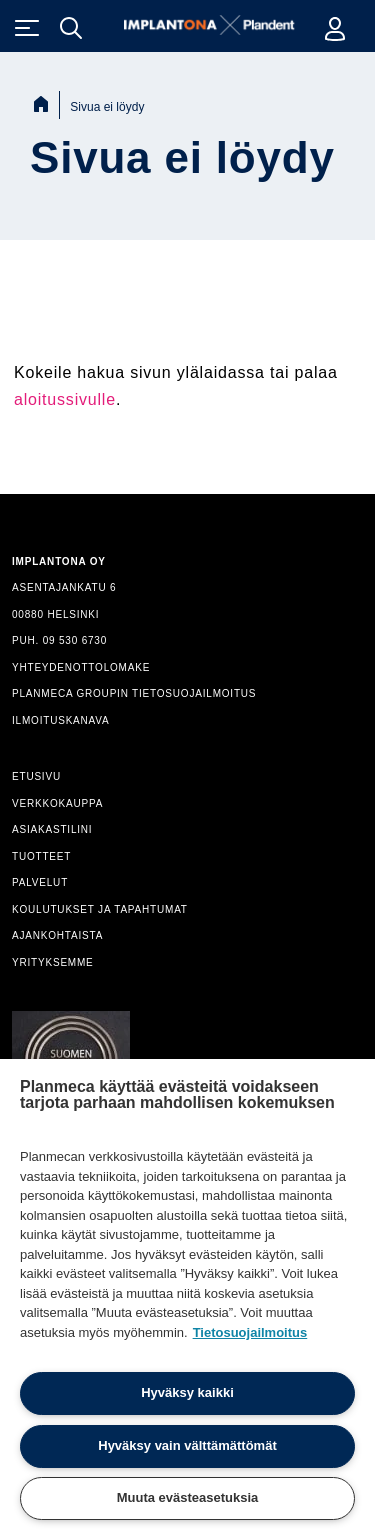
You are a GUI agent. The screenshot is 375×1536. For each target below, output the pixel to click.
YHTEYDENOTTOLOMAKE (81, 667)
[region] (187, 1297)
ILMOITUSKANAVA (61, 720)
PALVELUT (40, 882)
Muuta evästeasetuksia (188, 1497)
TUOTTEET (41, 856)
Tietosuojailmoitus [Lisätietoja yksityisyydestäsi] (250, 1332)
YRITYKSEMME (53, 962)
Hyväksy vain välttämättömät (187, 1445)
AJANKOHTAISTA (57, 935)
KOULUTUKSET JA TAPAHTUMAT (100, 909)
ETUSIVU (36, 776)
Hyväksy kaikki (187, 1392)
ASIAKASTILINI (52, 829)
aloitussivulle (65, 399)
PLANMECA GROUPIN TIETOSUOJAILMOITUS (134, 693)
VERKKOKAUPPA (57, 803)
